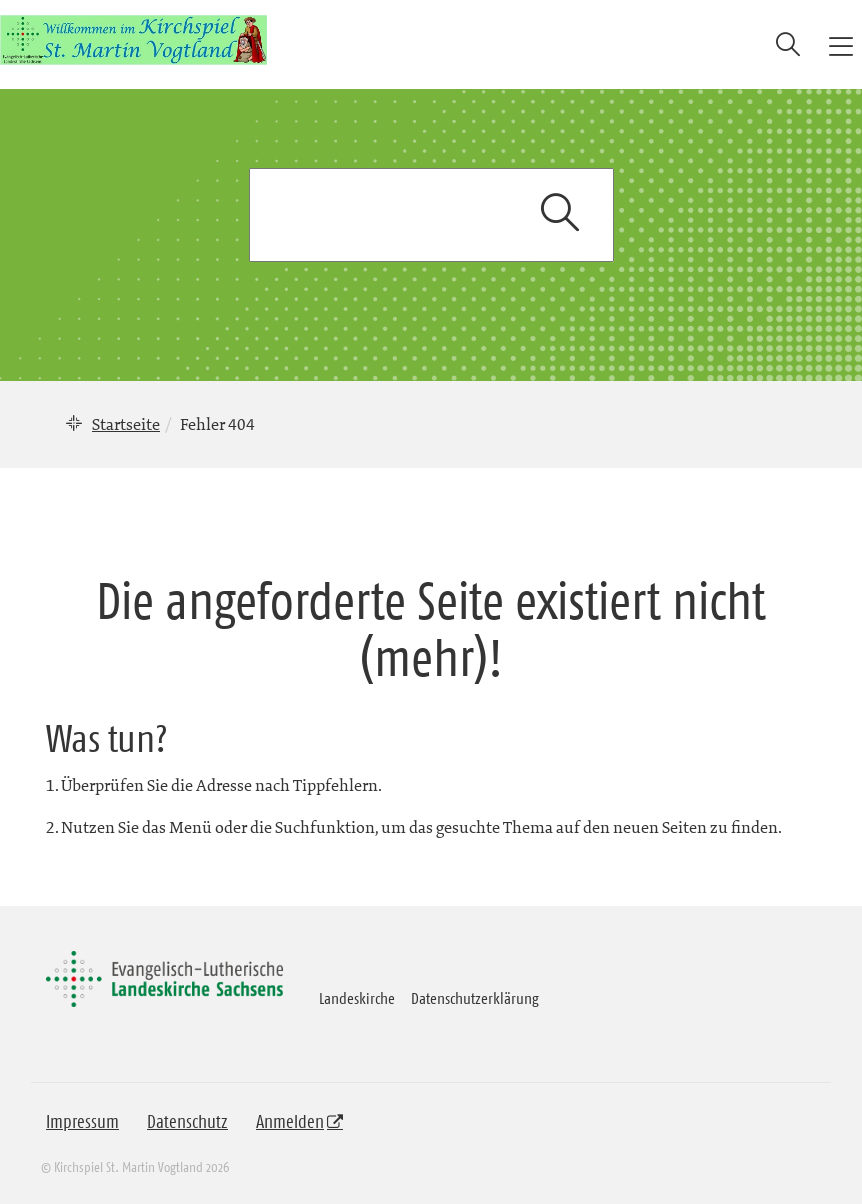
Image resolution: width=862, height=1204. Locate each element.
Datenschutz (187, 1122)
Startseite (126, 424)
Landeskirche (357, 998)
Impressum (82, 1122)
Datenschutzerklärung (475, 998)
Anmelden (290, 1122)
